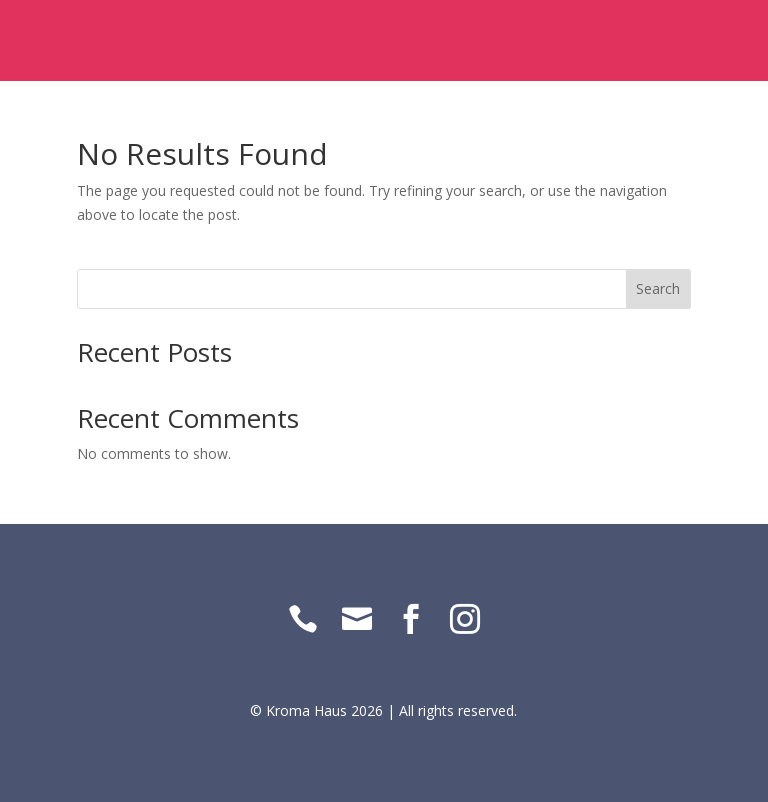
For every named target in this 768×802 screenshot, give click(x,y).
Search (658, 288)
